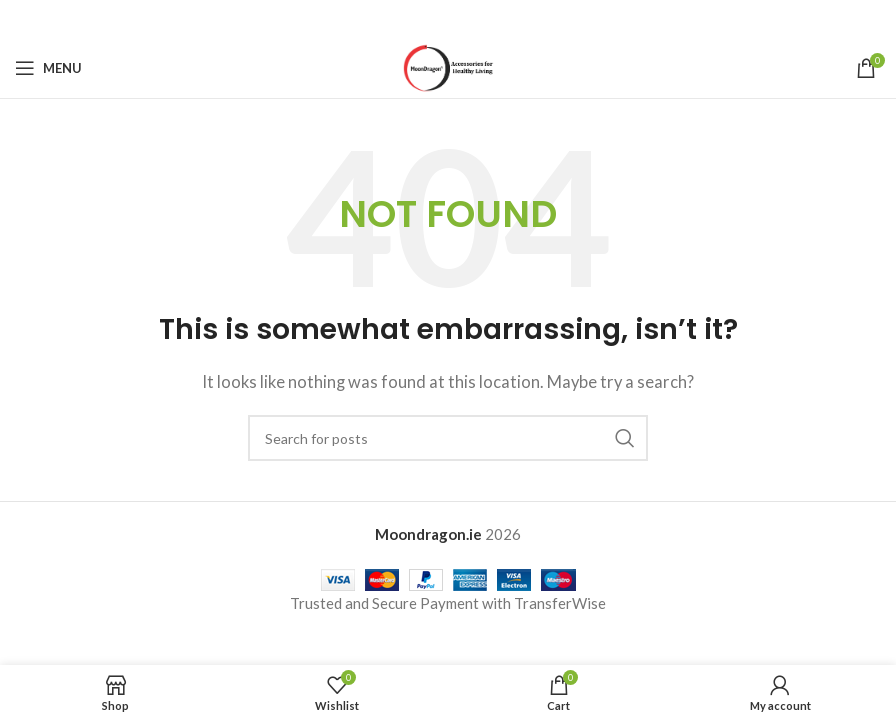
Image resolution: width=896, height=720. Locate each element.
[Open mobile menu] (48, 68)
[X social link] (422, 19)
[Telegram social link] (498, 19)
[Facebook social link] (397, 19)
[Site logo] (448, 66)
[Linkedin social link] (473, 19)
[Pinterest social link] (448, 19)
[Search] (448, 438)
